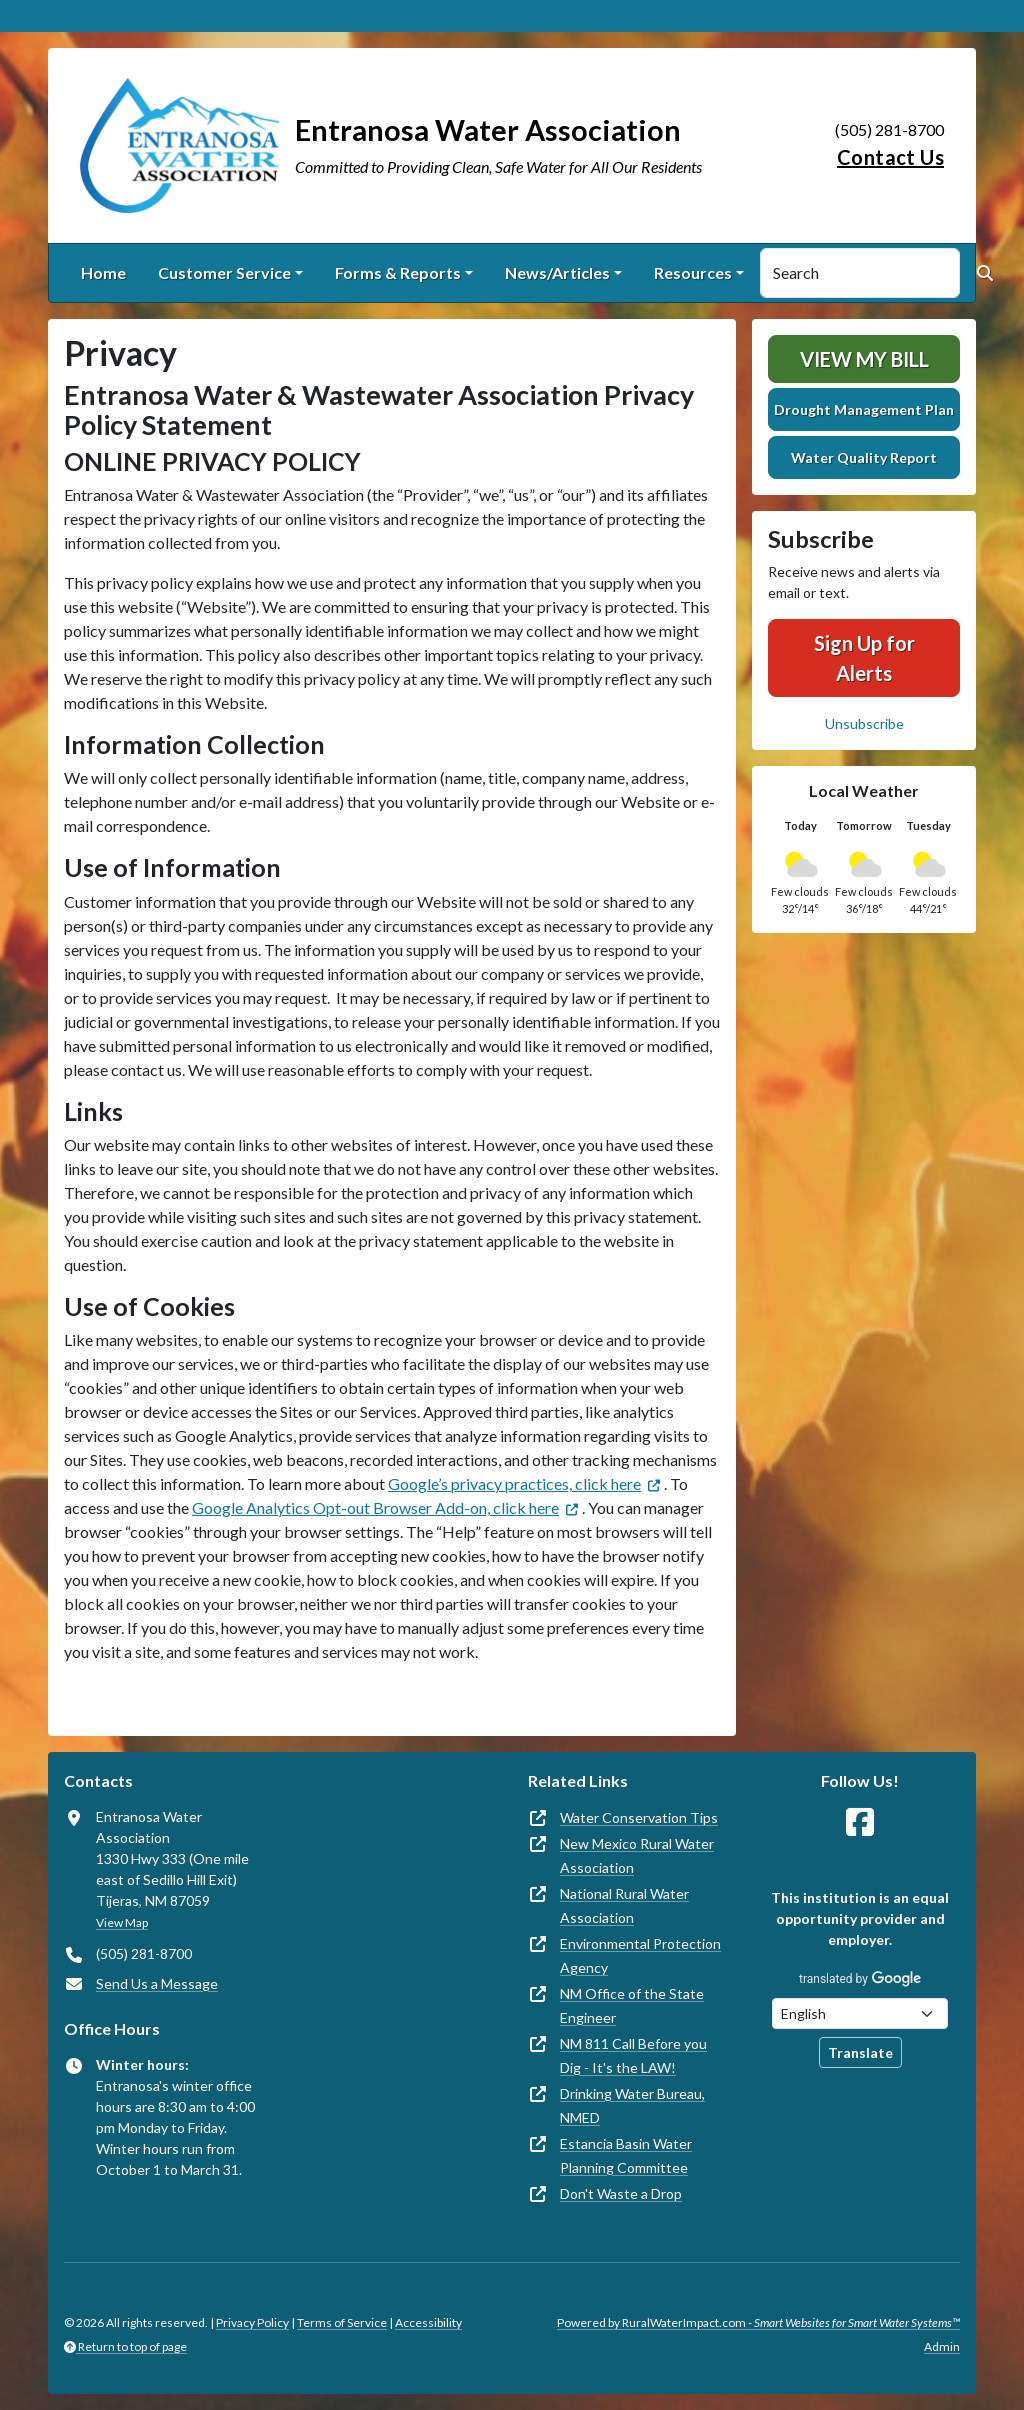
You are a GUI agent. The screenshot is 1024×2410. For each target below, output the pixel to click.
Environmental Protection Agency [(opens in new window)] (640, 1955)
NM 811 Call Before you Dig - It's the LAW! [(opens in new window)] (633, 2055)
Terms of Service (342, 2322)
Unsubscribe (864, 723)
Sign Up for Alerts (864, 658)
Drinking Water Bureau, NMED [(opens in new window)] (632, 2105)
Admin (942, 2346)
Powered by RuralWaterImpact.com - (758, 2322)
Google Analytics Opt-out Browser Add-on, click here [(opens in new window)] (375, 1507)
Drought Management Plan (864, 409)
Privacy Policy (252, 2322)
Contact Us (890, 157)
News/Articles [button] (557, 272)
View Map (122, 1922)
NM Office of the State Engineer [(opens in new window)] (632, 2005)
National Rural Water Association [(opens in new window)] (624, 1905)
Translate (860, 2052)
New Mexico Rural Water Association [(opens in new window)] (637, 1855)
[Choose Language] (860, 2013)
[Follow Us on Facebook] (860, 1822)
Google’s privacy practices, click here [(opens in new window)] (514, 1483)
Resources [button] (693, 272)
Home (103, 272)
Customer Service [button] (224, 272)
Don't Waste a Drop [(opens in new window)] (621, 2193)
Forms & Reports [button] (398, 272)
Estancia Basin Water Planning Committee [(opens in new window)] (626, 2155)
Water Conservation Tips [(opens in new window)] (639, 1817)
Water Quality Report (864, 457)
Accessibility (428, 2322)
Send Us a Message (157, 1983)
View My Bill (864, 359)
